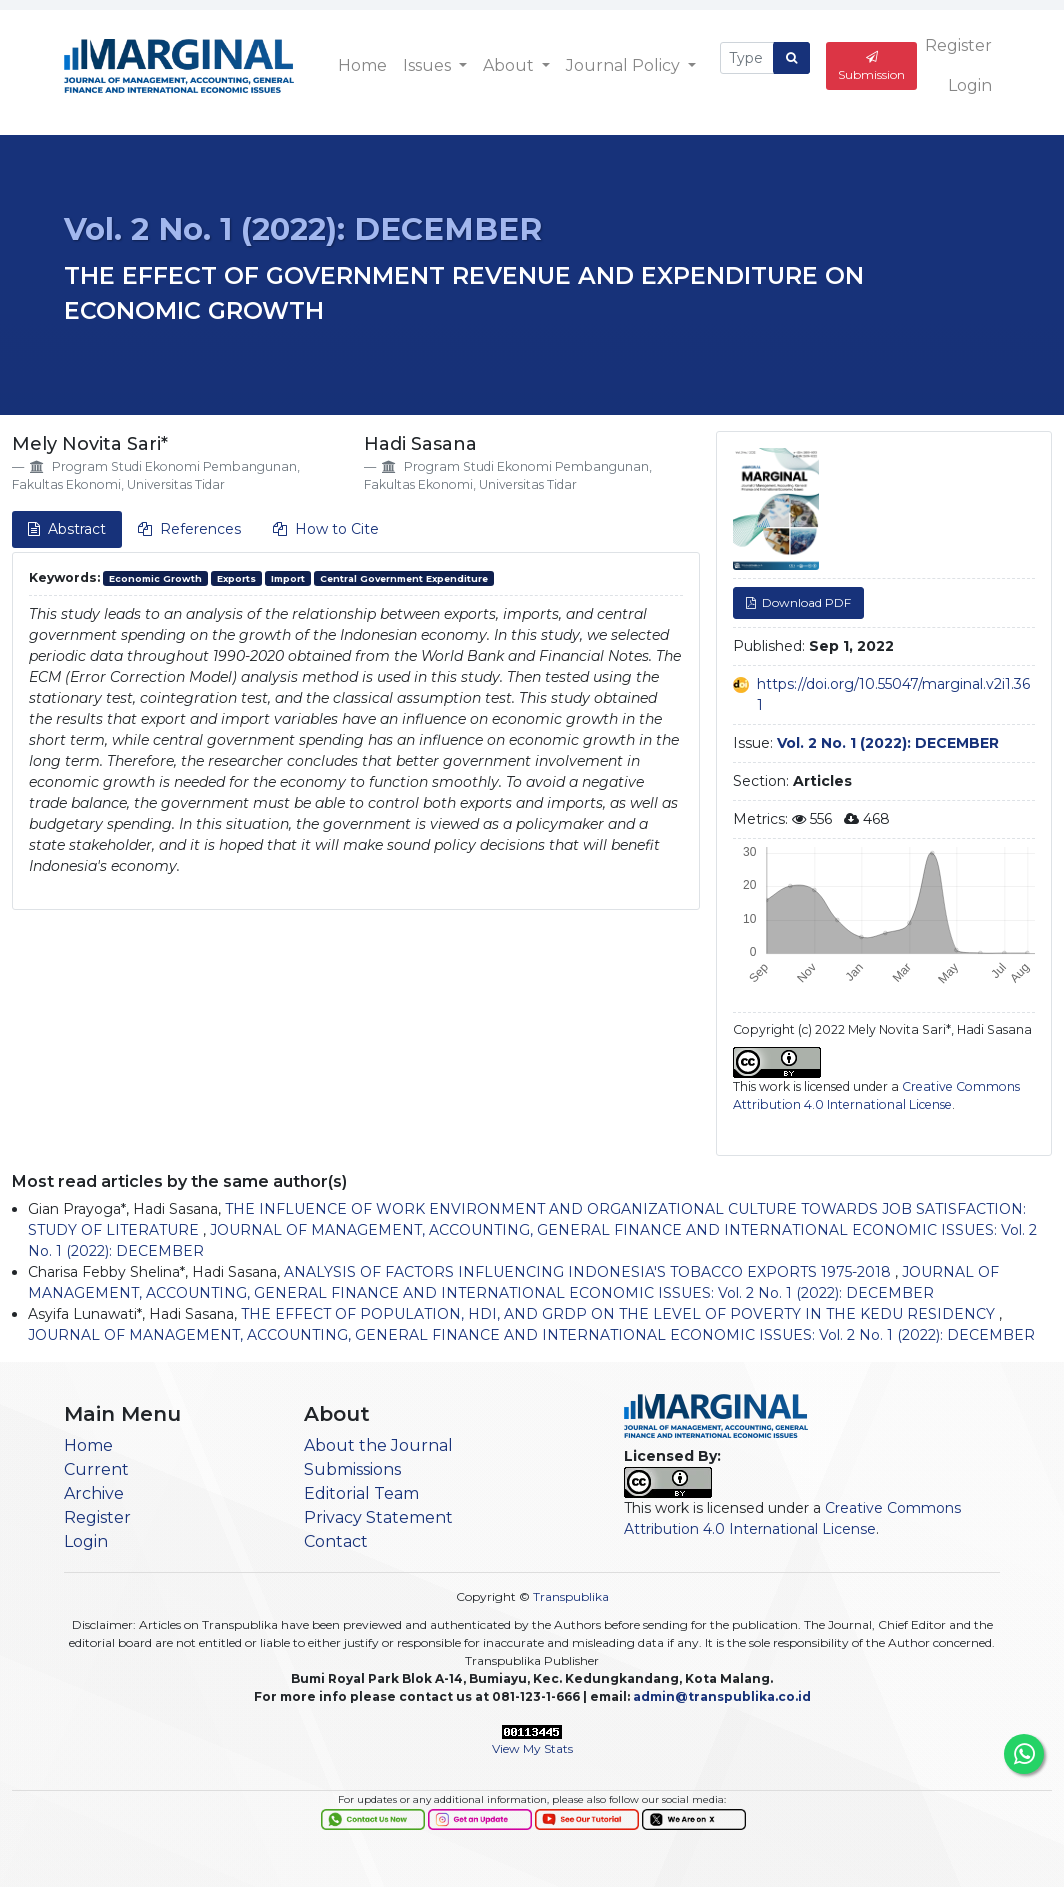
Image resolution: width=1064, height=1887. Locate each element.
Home (362, 65)
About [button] (510, 65)
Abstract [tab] (67, 529)
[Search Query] (747, 58)
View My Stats (532, 1748)
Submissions (352, 1469)
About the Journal (378, 1445)
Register (958, 45)
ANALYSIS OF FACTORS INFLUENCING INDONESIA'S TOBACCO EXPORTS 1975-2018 (589, 1272)
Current (96, 1469)
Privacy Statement (378, 1517)
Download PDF (805, 602)
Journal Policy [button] (625, 65)
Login (970, 85)
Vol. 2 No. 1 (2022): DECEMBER (303, 229)
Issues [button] (429, 65)
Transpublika (571, 1596)
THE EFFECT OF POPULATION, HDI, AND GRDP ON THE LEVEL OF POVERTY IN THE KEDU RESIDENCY (620, 1314)
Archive (94, 1493)
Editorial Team (361, 1493)
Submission (871, 66)
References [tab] (189, 529)
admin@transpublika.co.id (722, 1696)
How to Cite (326, 529)
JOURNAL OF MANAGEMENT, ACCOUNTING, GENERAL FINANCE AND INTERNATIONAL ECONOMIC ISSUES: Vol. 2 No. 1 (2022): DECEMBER (531, 1335)
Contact (336, 1541)
